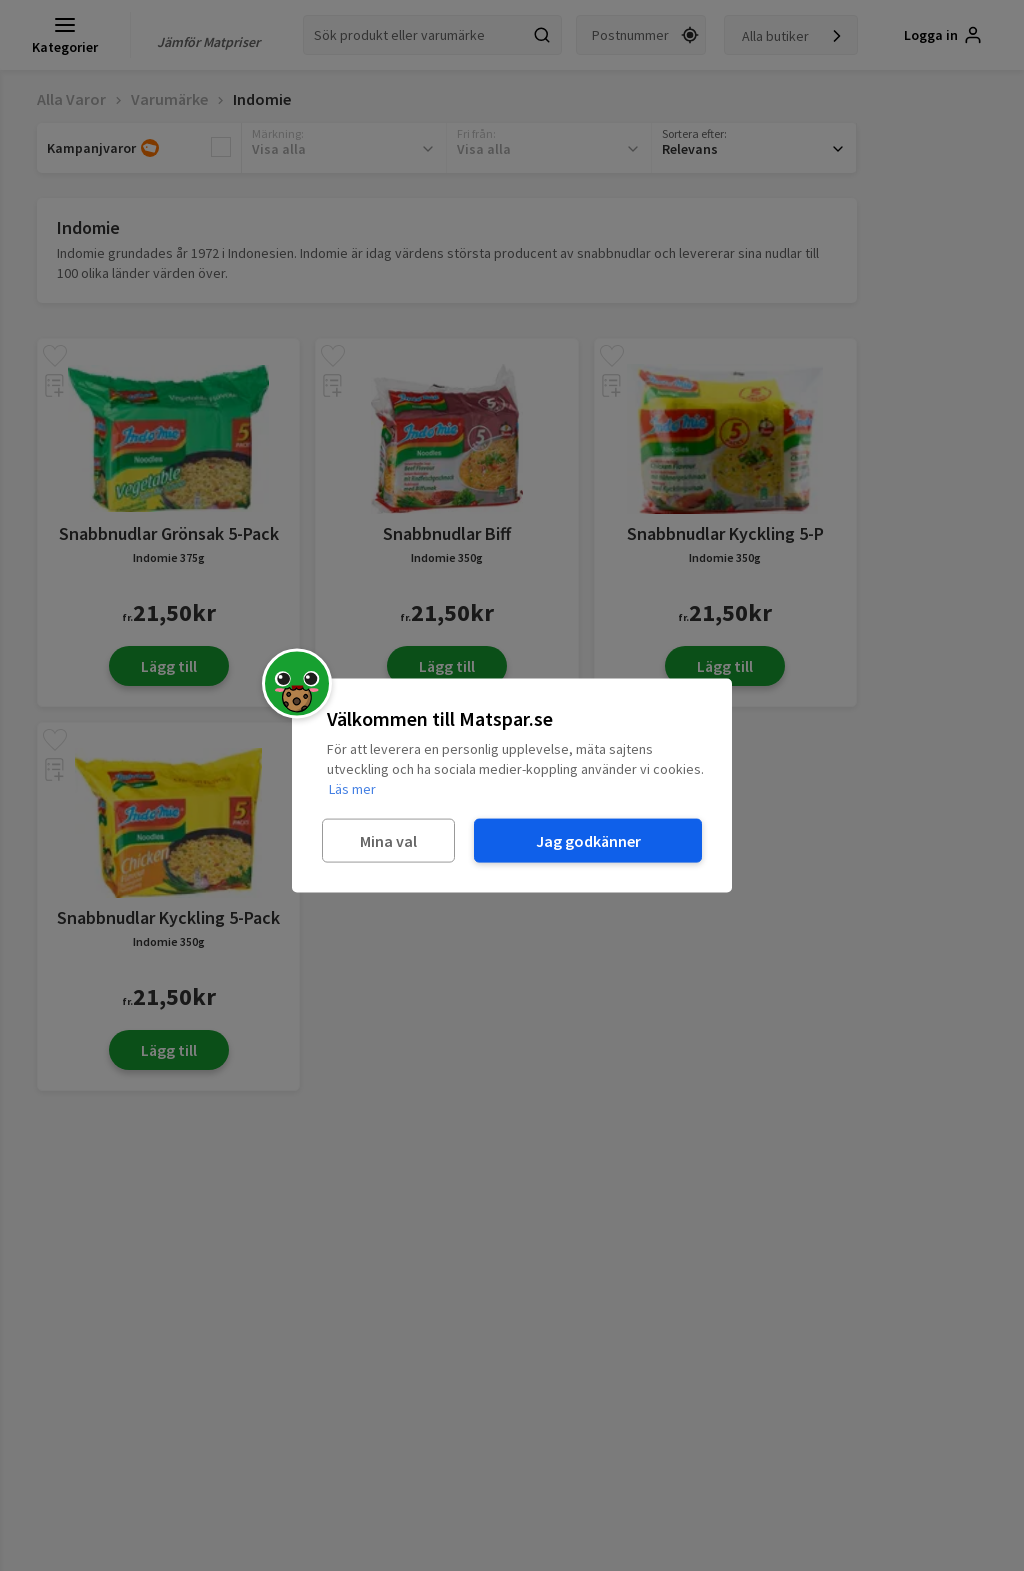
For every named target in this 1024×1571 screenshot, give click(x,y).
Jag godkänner (588, 840)
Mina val (388, 840)
